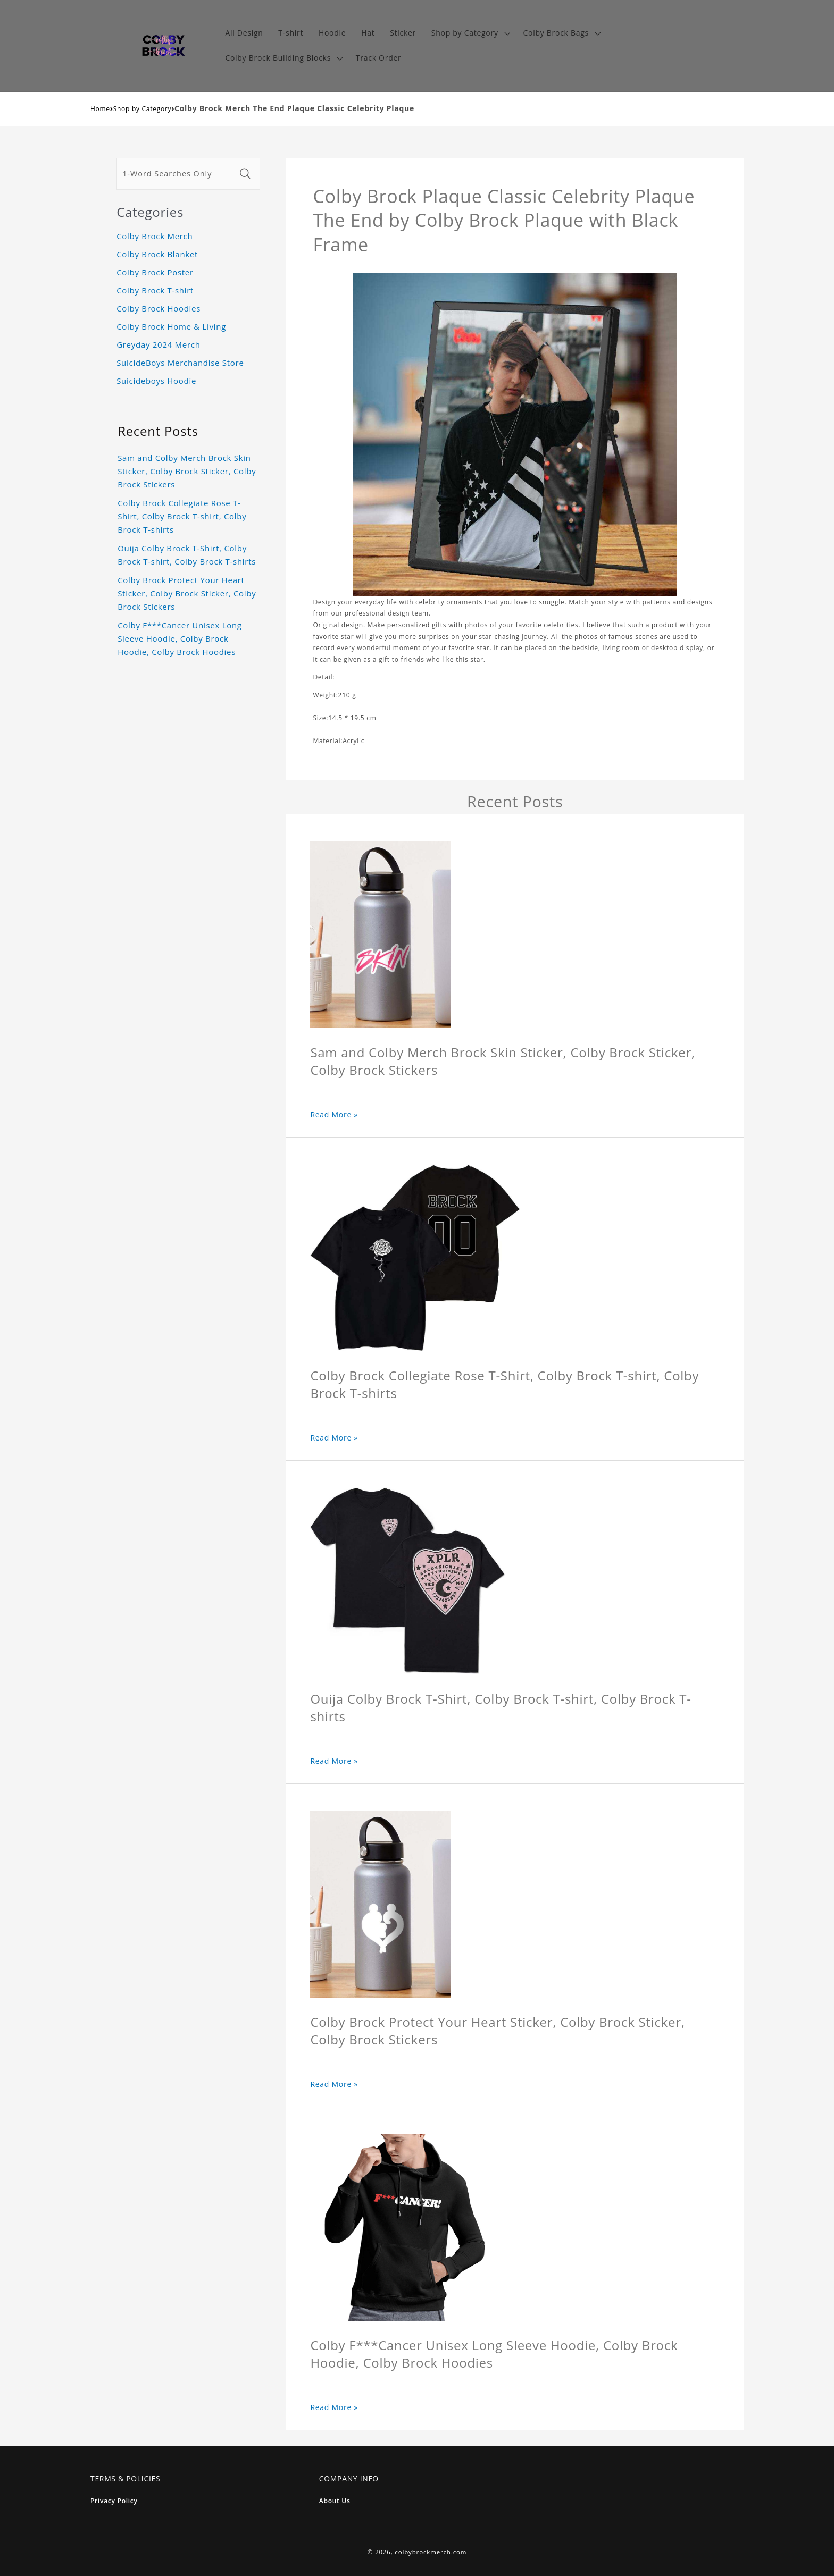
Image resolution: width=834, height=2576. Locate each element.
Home (100, 108)
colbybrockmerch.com (430, 2552)
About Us (335, 2500)
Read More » (334, 1114)
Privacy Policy (114, 2500)
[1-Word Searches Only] (176, 173)
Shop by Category (142, 108)
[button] (469, 33)
